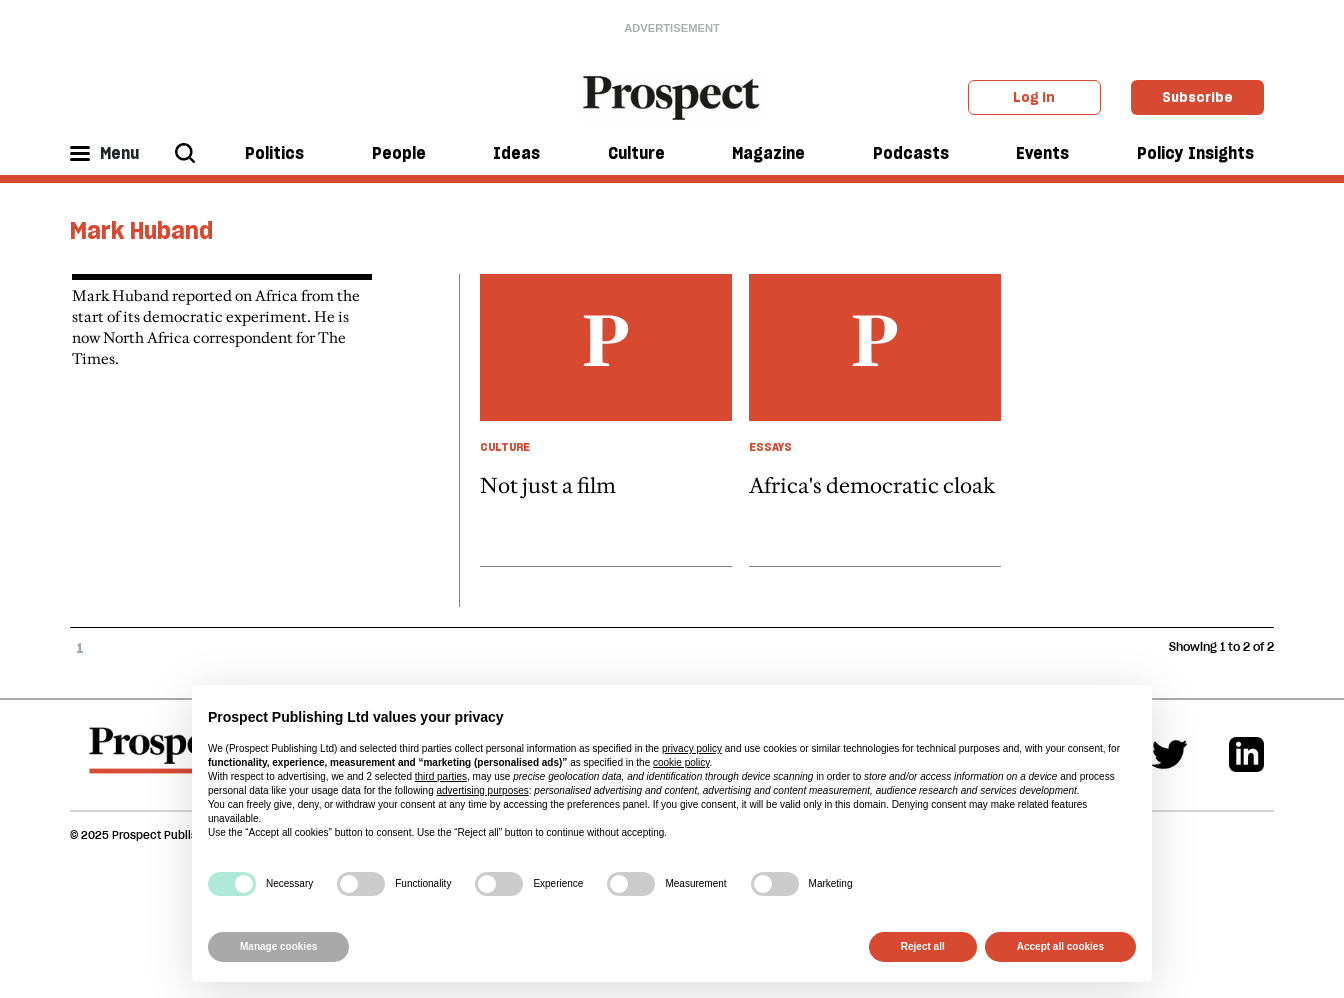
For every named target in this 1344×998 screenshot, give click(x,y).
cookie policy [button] (681, 762)
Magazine (768, 153)
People (399, 153)
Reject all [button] (923, 946)
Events (1042, 153)
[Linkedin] (1246, 754)
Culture (636, 153)
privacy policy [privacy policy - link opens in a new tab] (692, 748)
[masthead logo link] (672, 96)
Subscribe (1197, 97)
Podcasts (911, 153)
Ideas (516, 153)
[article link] (606, 420)
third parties (441, 776)
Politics (274, 153)
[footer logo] (163, 760)
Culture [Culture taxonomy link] (505, 446)
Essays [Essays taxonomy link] (770, 446)
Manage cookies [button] (278, 946)
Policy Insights (1195, 153)
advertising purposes (482, 790)
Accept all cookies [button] (1060, 946)
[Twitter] (1169, 754)
